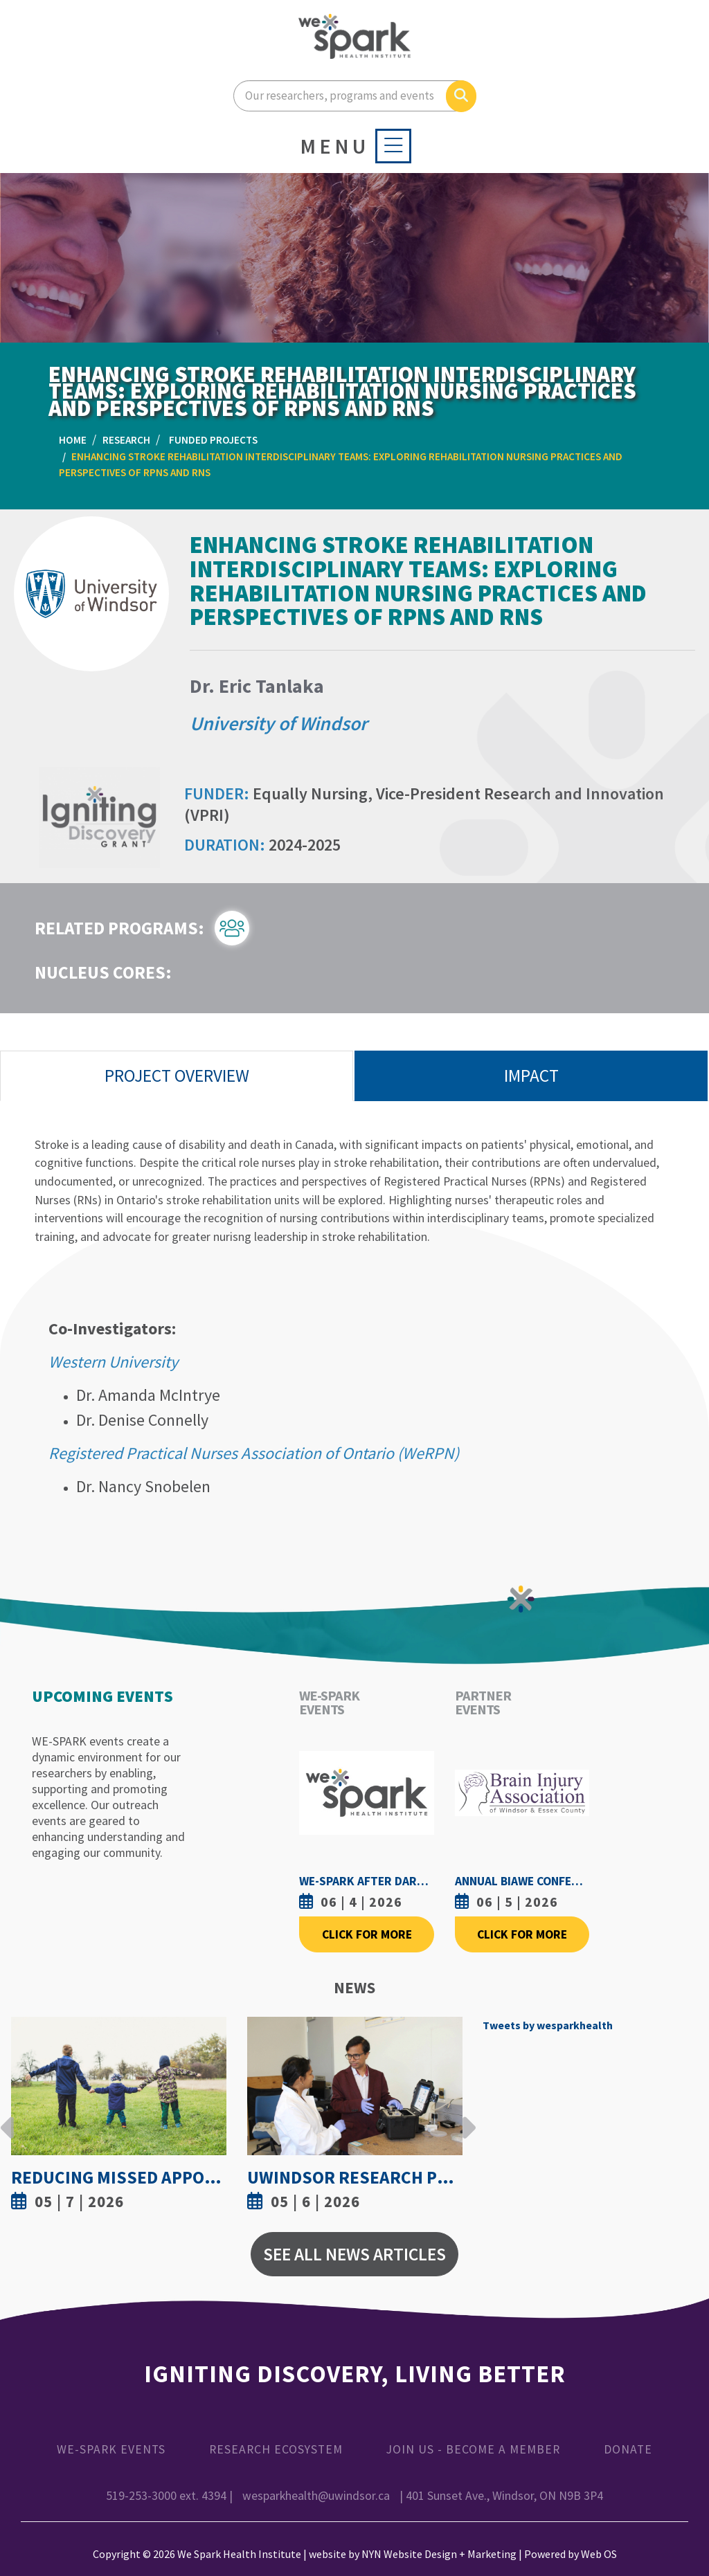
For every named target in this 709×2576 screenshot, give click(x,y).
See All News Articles (354, 2254)
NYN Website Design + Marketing (439, 2554)
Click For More (367, 1934)
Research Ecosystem (276, 2449)
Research (126, 439)
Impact (531, 1075)
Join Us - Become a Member (473, 2449)
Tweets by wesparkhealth (548, 2025)
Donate (628, 2449)
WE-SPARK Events (111, 2449)
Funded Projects (213, 439)
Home (73, 439)
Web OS (599, 2554)
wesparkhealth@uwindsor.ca (316, 2495)
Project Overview (177, 1075)
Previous (8, 2117)
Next (465, 2117)
